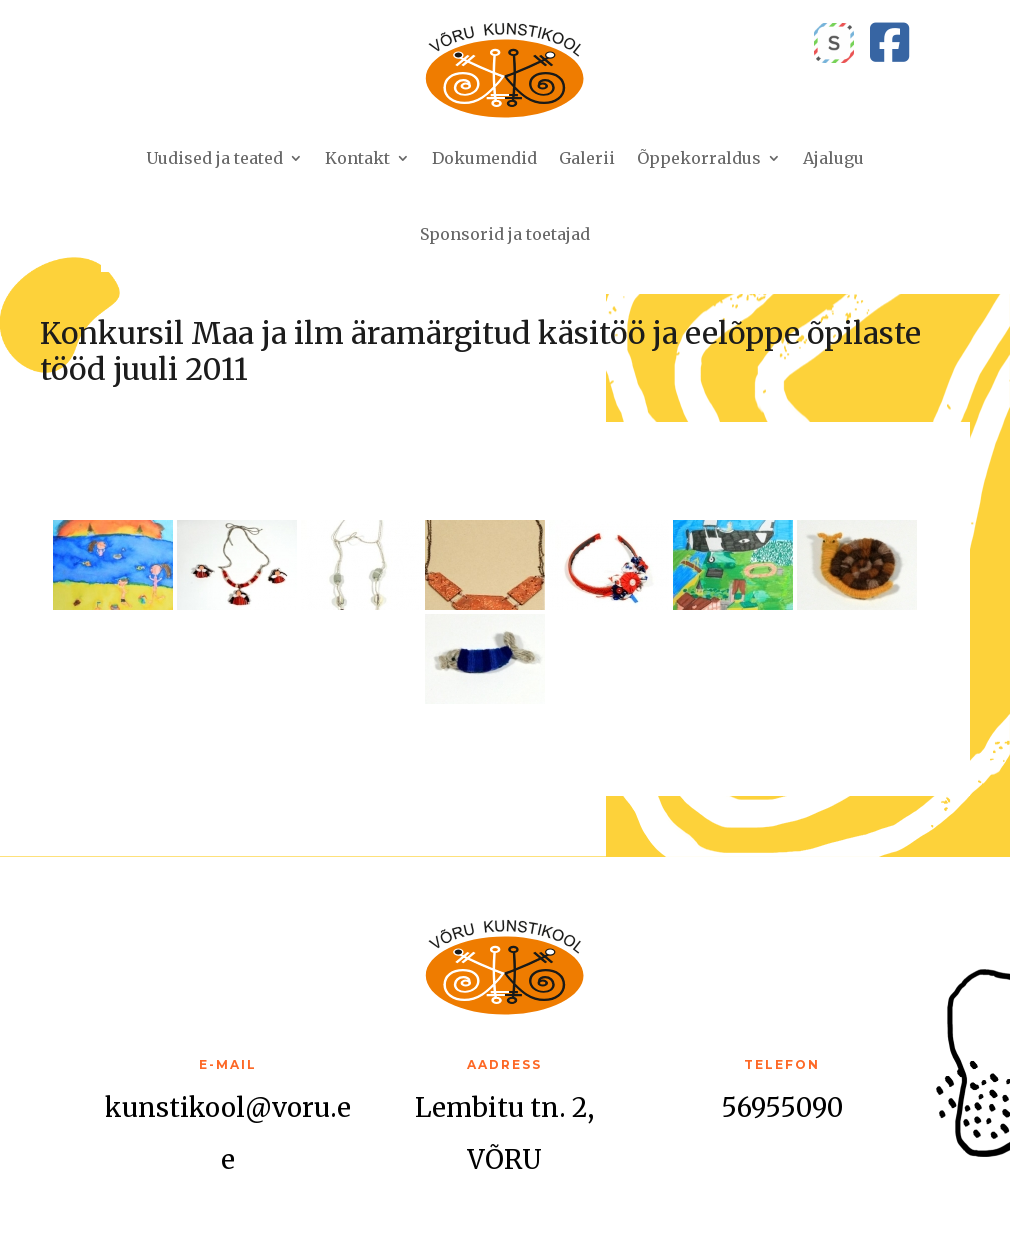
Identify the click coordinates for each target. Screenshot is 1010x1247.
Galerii (587, 158)
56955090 (782, 1107)
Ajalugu (833, 158)
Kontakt (357, 158)
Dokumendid (484, 158)
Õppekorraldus (699, 158)
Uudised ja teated (214, 158)
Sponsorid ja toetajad (505, 234)
